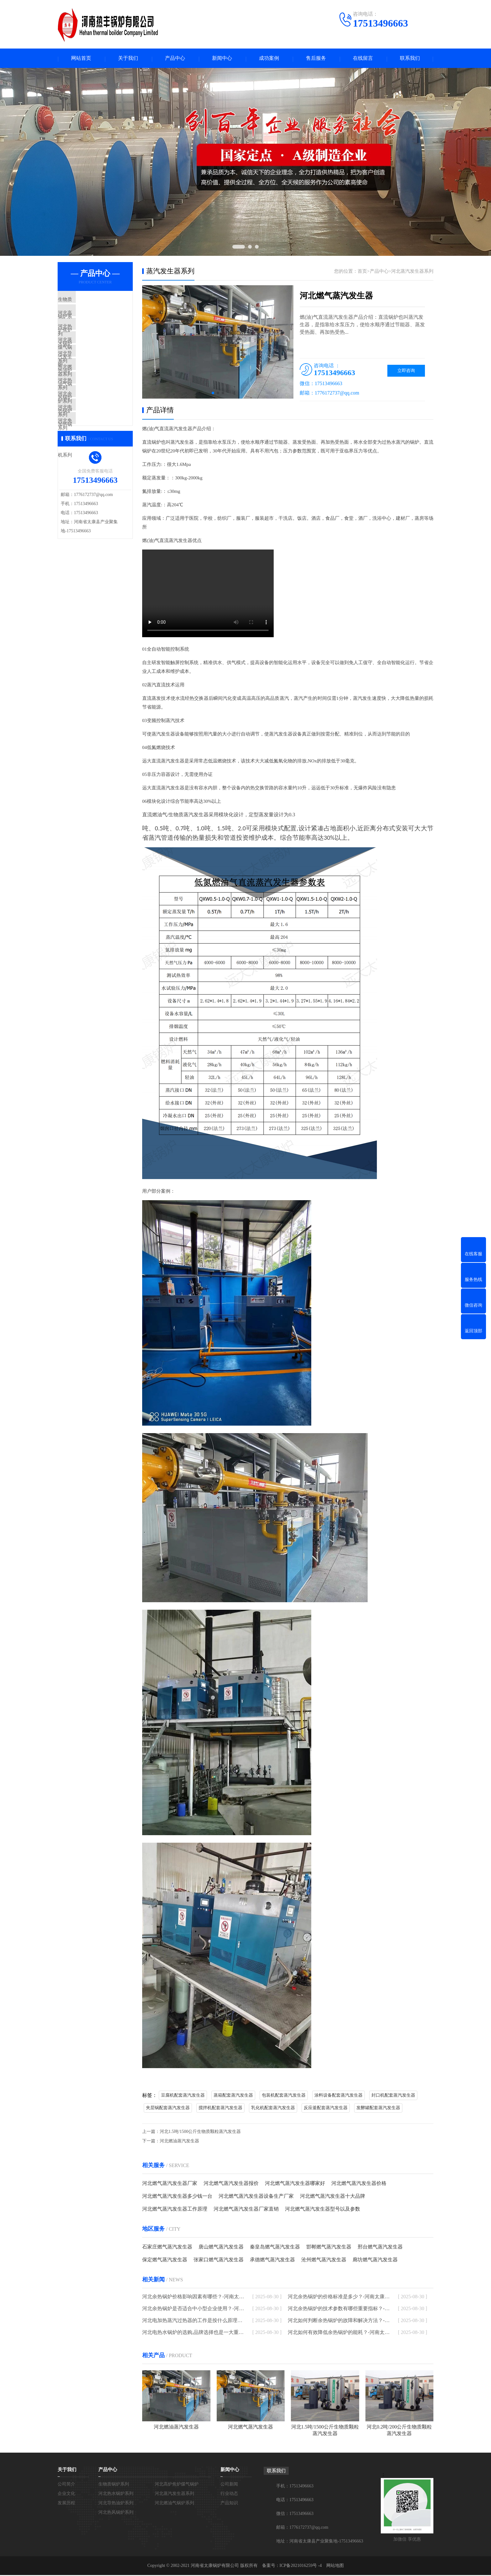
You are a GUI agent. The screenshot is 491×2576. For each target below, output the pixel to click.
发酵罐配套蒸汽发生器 (378, 2108)
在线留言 (363, 58)
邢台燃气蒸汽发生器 (380, 2247)
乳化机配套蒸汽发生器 (273, 2108)
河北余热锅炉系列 (91, 430)
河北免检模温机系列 (93, 467)
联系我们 (410, 58)
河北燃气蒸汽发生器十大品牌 (332, 2197)
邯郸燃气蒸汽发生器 (328, 2247)
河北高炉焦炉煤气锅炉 (95, 319)
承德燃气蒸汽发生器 (272, 2260)
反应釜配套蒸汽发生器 (326, 2108)
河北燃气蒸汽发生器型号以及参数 (322, 2209)
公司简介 (66, 2485)
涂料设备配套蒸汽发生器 (338, 2096)
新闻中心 (222, 58)
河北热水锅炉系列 (91, 338)
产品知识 (229, 2503)
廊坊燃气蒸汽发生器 (375, 2260)
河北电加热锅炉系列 (93, 449)
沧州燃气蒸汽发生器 (323, 2260)
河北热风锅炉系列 (91, 412)
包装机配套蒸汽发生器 (284, 2096)
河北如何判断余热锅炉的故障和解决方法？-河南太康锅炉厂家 (339, 2321)
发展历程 (66, 2503)
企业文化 (66, 2494)
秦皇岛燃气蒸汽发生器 (275, 2247)
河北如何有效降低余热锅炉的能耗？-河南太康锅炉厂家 (339, 2333)
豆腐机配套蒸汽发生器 (183, 2096)
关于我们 (128, 58)
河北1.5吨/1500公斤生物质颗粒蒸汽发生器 (200, 2132)
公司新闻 (229, 2485)
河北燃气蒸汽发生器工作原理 (174, 2209)
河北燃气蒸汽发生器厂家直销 (246, 2209)
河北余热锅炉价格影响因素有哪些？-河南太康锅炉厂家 (193, 2297)
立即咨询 (406, 371)
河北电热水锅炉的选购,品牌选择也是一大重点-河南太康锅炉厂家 (193, 2333)
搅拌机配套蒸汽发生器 (220, 2108)
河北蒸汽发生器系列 (93, 356)
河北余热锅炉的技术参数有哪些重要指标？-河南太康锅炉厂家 (339, 2309)
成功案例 (269, 58)
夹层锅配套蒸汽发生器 (168, 2108)
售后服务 (316, 58)
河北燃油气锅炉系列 (93, 393)
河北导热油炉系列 (91, 375)
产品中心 (175, 58)
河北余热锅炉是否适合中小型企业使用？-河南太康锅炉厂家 (193, 2309)
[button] (213, 394)
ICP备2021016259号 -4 (301, 2566)
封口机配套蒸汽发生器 (393, 2096)
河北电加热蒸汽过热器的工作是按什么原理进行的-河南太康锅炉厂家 (193, 2321)
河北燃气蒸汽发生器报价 (231, 2184)
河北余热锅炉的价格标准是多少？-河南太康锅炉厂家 (339, 2297)
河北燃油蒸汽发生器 (179, 2142)
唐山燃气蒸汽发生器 (221, 2247)
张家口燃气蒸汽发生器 (219, 2260)
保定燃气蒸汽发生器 (164, 2260)
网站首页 (81, 58)
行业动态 (229, 2494)
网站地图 (335, 2566)
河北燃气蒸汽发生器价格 (358, 2184)
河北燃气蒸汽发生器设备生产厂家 (256, 2197)
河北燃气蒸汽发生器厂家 (169, 2184)
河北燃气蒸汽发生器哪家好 (295, 2184)
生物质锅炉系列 (88, 301)
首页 (362, 272)
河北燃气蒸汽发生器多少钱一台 (177, 2197)
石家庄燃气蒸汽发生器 (167, 2247)
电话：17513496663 (294, 2500)
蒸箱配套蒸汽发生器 (233, 2096)
